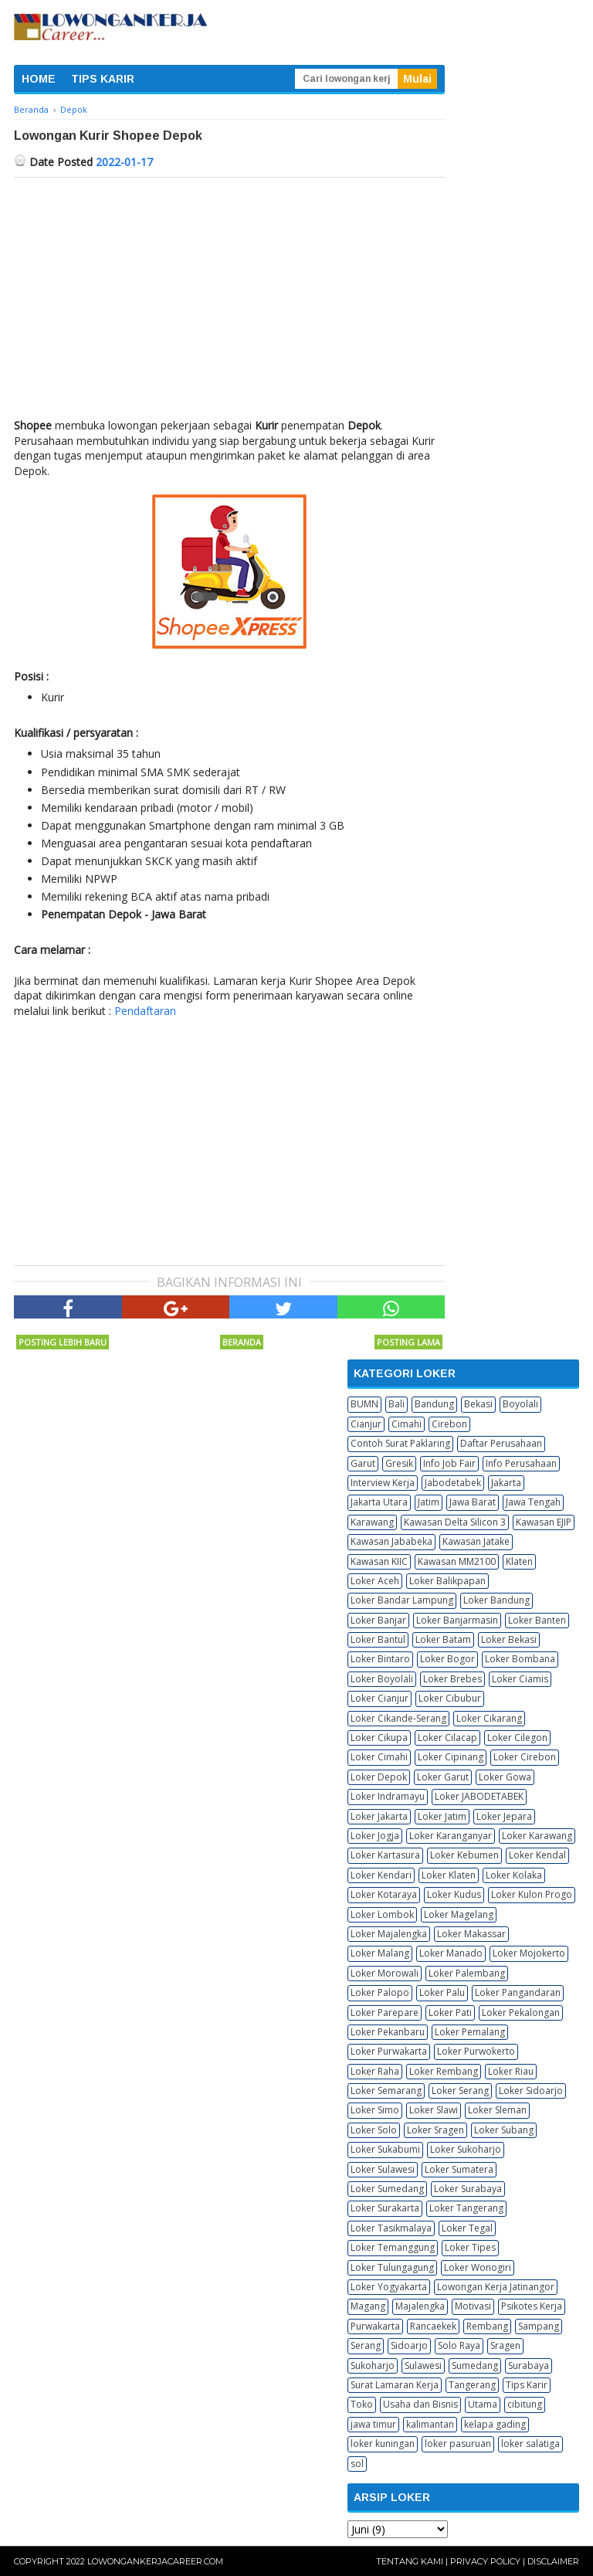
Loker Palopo (380, 1992)
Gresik (399, 1463)
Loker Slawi (433, 2109)
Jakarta (506, 1482)
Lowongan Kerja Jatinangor (495, 2286)
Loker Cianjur (379, 1698)
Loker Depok (379, 1777)
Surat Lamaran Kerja (395, 2384)
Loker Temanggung (393, 2247)
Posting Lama (408, 1342)
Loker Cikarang (489, 1718)
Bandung (434, 1403)
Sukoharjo (373, 2365)
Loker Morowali (384, 1973)
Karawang (372, 1522)
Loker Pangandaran (518, 1992)
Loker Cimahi (379, 1756)
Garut (363, 1463)
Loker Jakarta (379, 1816)
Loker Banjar (378, 1620)
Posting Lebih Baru (63, 1342)
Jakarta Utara (379, 1502)
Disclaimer (553, 2561)
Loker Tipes (470, 2247)
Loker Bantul (378, 1639)
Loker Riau (511, 2071)
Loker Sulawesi (383, 2169)
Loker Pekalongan (521, 2012)
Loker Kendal (537, 1855)
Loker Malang (380, 1953)
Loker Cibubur (449, 1698)
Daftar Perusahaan (501, 1443)
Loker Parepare (384, 2012)
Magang (368, 2306)
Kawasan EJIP (543, 1522)
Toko (362, 2404)
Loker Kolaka (514, 1875)
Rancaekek (433, 2326)
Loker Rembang (443, 2071)
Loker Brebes (452, 1678)
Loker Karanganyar (450, 1835)
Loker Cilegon (517, 1737)
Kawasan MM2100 (457, 1561)
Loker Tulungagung (392, 2267)
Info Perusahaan (521, 1463)
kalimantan (430, 2424)
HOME (39, 79)
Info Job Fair (449, 1463)
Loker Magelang (458, 1914)
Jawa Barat (472, 1502)
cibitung (524, 2404)
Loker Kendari (381, 1875)
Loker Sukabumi (385, 2149)
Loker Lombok (382, 1914)
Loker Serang (460, 2090)
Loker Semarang (386, 2090)
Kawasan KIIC (379, 1561)
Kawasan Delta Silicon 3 (455, 1522)
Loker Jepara (504, 1816)
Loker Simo (375, 2109)
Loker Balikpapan (447, 1580)
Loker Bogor (447, 1658)
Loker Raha (375, 2071)
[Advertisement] (229, 293)
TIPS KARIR (102, 79)
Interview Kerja (383, 1482)
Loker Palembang (467, 1973)
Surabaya (528, 2365)
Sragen (505, 2345)
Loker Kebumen (464, 1855)
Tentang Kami (409, 2561)
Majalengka (420, 2306)
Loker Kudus (454, 1894)
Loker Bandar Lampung (402, 1600)
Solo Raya (459, 2345)
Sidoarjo (409, 2345)
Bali (396, 1403)
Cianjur (366, 1424)
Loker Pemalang (470, 2031)
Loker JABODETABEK (479, 1796)
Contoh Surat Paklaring (400, 1443)
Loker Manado (451, 1953)
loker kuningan (383, 2443)
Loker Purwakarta (389, 2051)
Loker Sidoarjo (531, 2090)
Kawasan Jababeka (391, 1541)
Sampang (538, 2326)
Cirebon (449, 1424)
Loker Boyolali (382, 1678)
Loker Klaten (449, 1875)
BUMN (364, 1403)
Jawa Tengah (533, 1502)
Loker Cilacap (447, 1737)
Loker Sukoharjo (465, 2149)
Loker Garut (443, 1777)
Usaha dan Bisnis (420, 2404)
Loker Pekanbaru (388, 2031)
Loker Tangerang (466, 2208)
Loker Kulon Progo (531, 1894)
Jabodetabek (453, 1482)
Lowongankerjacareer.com (155, 2561)
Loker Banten (537, 1620)
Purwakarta (375, 2326)
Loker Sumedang (387, 2188)
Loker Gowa (505, 1777)
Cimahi (406, 1424)
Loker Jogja (375, 1835)
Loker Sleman (497, 2109)
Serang (366, 2345)
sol (357, 2463)
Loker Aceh (375, 1580)
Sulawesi (423, 2365)
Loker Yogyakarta (389, 2286)
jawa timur (373, 2424)
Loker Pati (450, 2012)
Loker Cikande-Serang (398, 1718)
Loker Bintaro (380, 1658)
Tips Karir (526, 2384)
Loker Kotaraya (384, 1894)
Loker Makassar (471, 1933)
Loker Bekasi (509, 1639)
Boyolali (520, 1403)
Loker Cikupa (379, 1737)
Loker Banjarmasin (457, 1620)
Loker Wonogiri (477, 2267)
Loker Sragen (435, 2129)
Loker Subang (504, 2129)
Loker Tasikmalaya (391, 2228)
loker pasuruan (458, 2443)
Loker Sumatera (459, 2169)
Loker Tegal (467, 2228)
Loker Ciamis (520, 1678)
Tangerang (472, 2384)
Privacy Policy (485, 2561)
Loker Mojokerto (529, 1953)
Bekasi (478, 1403)
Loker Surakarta (385, 2208)
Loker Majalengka (389, 1933)
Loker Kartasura (385, 1855)
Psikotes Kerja (531, 2306)
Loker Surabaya (468, 2188)
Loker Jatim (442, 1816)
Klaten (519, 1561)
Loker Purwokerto (476, 2051)
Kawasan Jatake (476, 1541)
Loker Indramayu (388, 1796)
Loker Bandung (496, 1600)
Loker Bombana (520, 1658)
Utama (482, 2404)
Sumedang (475, 2365)
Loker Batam (443, 1639)
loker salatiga (530, 2443)
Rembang (487, 2326)
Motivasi (473, 2306)
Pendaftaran (145, 1010)
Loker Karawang (537, 1835)
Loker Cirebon (524, 1756)
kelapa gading (495, 2424)
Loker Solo (374, 2129)
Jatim (428, 1502)
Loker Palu (442, 1992)
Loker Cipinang (450, 1756)
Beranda (241, 1342)
